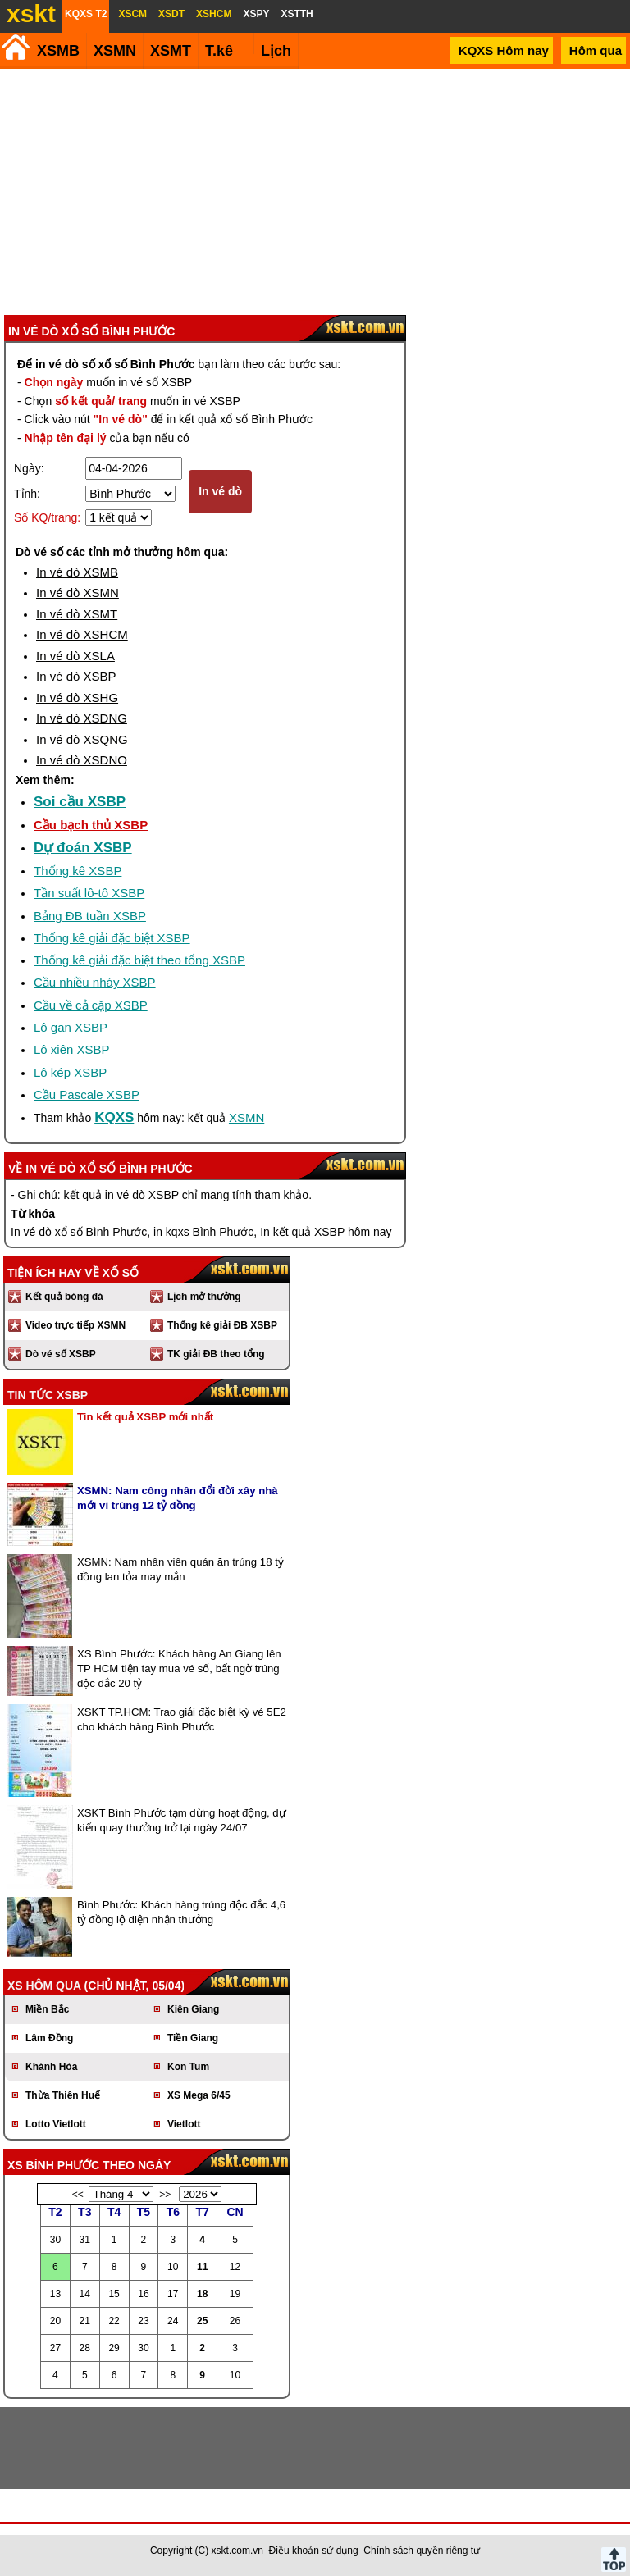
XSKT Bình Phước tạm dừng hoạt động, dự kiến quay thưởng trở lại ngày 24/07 (181, 1820)
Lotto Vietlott (55, 2124)
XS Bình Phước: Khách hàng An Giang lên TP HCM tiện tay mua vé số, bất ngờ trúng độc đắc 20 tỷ (179, 1668)
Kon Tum (188, 2066)
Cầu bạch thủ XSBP (91, 825)
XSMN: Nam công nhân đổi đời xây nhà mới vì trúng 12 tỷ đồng (177, 1497)
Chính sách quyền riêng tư (421, 2550)
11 (202, 2267)
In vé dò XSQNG (82, 739)
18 (202, 2294)
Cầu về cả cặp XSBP (91, 1005)
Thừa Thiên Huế (62, 2095)
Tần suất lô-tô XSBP (89, 893)
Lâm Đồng (49, 2038)
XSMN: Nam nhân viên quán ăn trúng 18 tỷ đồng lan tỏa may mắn (180, 1569)
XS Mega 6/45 (199, 2095)
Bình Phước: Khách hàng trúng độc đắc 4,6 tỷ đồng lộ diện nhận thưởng (181, 1912)
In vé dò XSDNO (81, 760)
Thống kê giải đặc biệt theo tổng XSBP (139, 960)
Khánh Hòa (51, 2066)
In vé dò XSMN (77, 593)
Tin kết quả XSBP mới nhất (145, 1417)
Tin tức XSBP (47, 1395)
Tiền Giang (192, 2038)
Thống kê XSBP (77, 871)
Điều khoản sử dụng (313, 2550)
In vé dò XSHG (77, 697)
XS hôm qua (44, 1985)
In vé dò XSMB (77, 572)
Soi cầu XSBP (80, 801)
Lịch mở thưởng (204, 1296)
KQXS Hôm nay (504, 50)
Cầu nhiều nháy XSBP (95, 982)
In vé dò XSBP (76, 676)
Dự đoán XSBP (83, 847)
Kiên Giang (193, 2009)
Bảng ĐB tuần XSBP (90, 916)
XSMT (170, 51)
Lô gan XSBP (70, 1027)
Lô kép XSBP (70, 1072)
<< (78, 2194)
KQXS (114, 1117)
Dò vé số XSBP (60, 1354)
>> (165, 2194)
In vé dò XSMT (76, 614)
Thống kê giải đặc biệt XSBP (112, 938)
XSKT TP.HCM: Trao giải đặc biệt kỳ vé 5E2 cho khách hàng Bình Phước (181, 1719)
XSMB (58, 51)
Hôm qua (595, 50)
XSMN (115, 51)
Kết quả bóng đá (64, 1296)
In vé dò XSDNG (81, 718)
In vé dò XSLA (75, 656)
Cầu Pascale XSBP (86, 1094)
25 (202, 2321)
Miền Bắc (47, 2009)
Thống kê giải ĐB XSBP (222, 1325)
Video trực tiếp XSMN (75, 1325)
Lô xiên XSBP (72, 1049)
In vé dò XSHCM (82, 634)
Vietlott (183, 2124)
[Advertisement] (311, 192)
